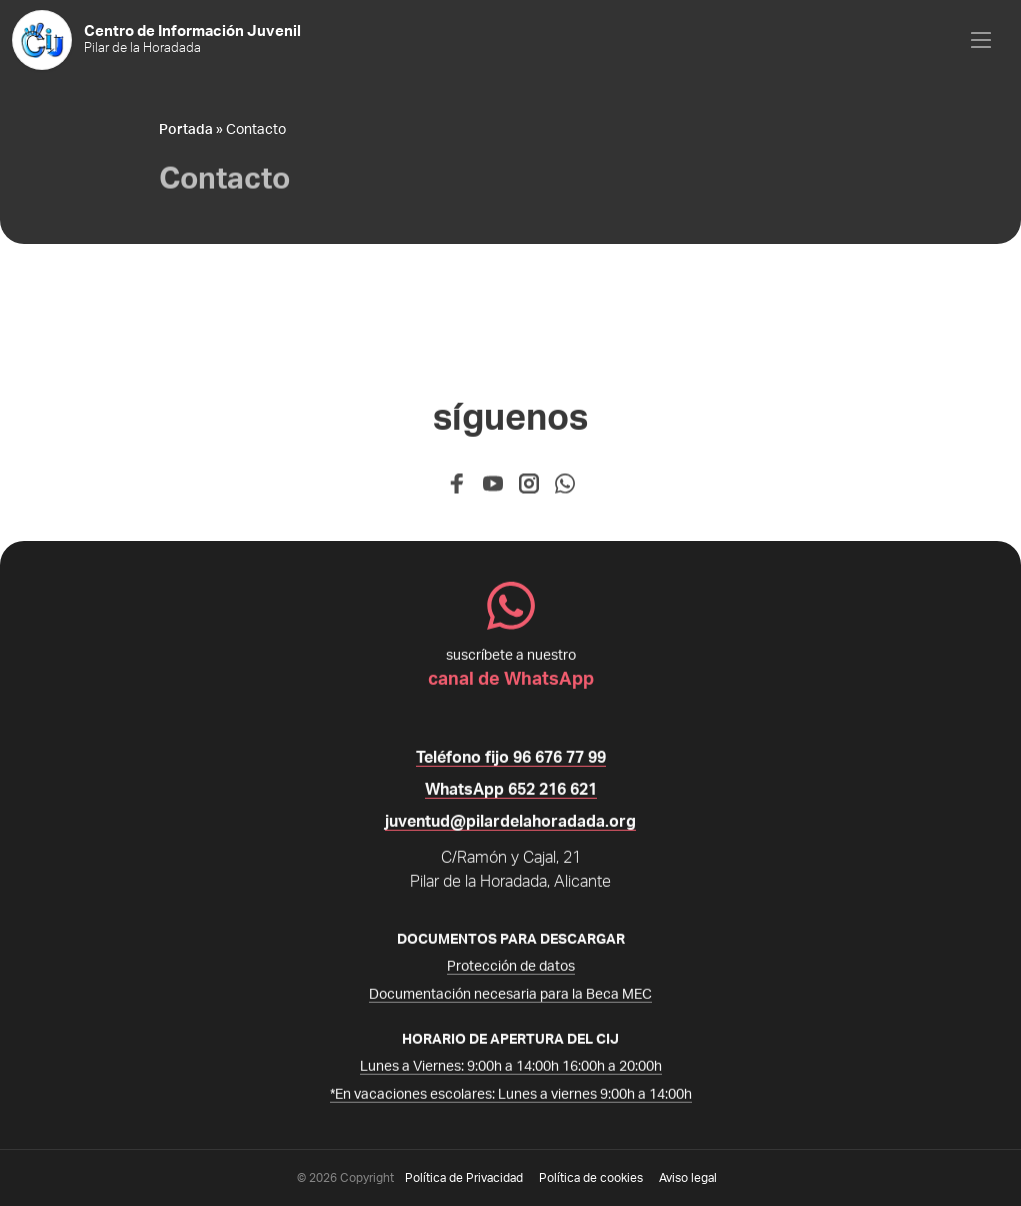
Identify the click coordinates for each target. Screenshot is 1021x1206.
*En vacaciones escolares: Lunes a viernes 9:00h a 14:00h (511, 1100)
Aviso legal (688, 1178)
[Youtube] (493, 494)
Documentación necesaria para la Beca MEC (510, 1000)
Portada (186, 130)
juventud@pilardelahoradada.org (510, 827)
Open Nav (996, 22)
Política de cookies (591, 1178)
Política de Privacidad (464, 1178)
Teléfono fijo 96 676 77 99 (511, 763)
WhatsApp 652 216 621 (511, 795)
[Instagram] (529, 494)
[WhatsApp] (565, 494)
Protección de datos (511, 972)
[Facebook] (457, 494)
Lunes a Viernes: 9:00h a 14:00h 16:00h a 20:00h (511, 1072)
